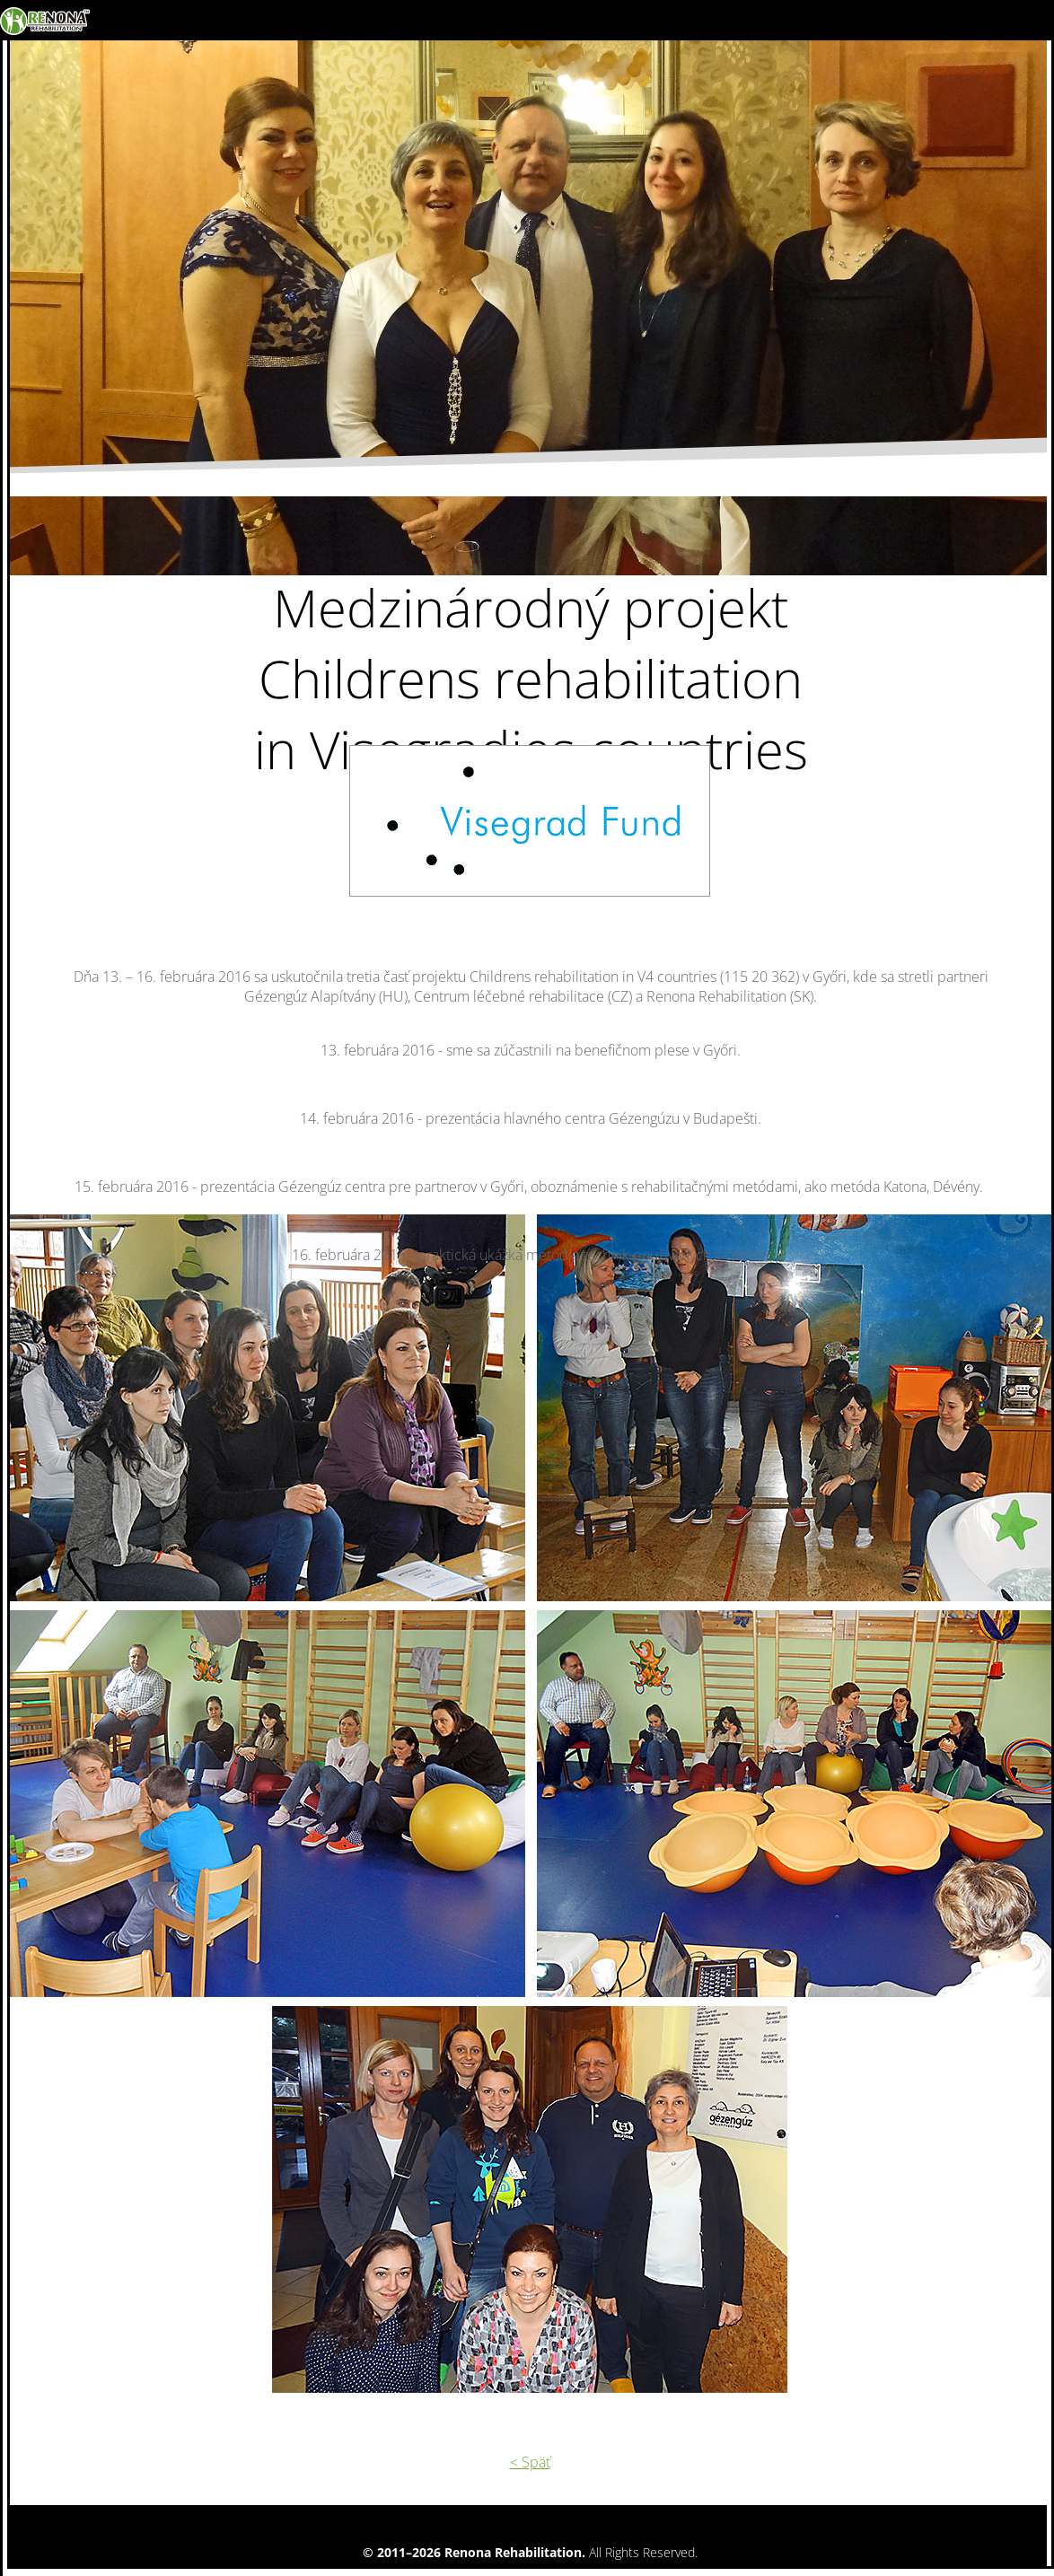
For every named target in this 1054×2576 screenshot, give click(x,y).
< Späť (530, 2462)
